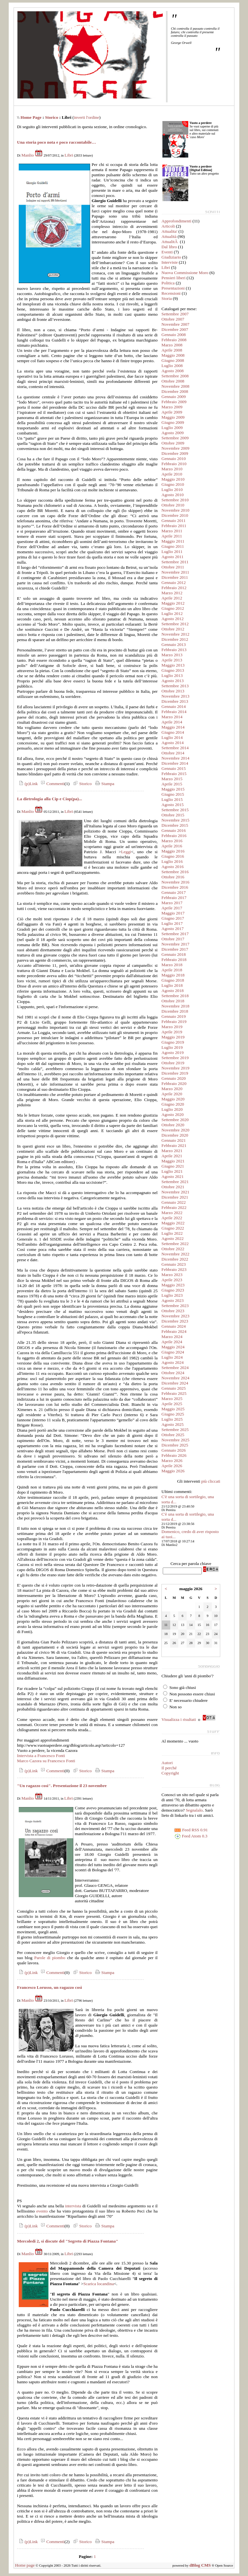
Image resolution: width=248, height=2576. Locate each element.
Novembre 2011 (175, 572)
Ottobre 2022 (172, 1248)
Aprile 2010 (171, 474)
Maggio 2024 (172, 1346)
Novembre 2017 (175, 944)
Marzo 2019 (171, 1026)
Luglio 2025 (172, 1419)
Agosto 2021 (172, 1176)
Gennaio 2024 (173, 1326)
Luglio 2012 (172, 613)
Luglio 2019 (172, 1047)
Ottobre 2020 (172, 1124)
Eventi (167, 252)
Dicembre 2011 (174, 577)
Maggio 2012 (172, 603)
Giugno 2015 (172, 794)
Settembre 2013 (175, 685)
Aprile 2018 (171, 969)
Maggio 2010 (172, 479)
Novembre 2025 (175, 1439)
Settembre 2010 (175, 499)
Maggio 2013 (172, 665)
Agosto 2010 (172, 494)
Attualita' (169, 231)
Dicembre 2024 (174, 1383)
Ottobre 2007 (172, 319)
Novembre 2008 (175, 386)
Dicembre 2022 (174, 1259)
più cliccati (210, 1481)
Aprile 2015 (171, 784)
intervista (73, 2205)
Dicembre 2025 (174, 1445)
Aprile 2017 (171, 907)
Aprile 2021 (171, 1155)
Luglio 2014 (172, 737)
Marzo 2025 (171, 1398)
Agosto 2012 (172, 618)
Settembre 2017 (175, 933)
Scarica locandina (98, 2283)
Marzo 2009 (171, 406)
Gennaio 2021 (173, 1140)
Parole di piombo (49, 1957)
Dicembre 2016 (174, 887)
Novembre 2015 (175, 820)
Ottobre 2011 (172, 567)
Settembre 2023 (175, 1305)
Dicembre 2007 (174, 329)
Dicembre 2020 (174, 1135)
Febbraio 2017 (173, 897)
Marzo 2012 (171, 592)
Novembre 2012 (175, 634)
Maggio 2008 (172, 355)
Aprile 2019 (171, 1031)
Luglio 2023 (172, 1295)
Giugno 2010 (172, 484)
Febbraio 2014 (173, 711)
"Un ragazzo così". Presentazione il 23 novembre (62, 1785)
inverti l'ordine (86, 117)
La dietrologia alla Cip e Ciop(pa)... (49, 798)
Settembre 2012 (175, 623)
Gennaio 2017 (173, 892)
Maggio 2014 (172, 727)
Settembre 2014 (175, 747)
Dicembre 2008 (174, 391)
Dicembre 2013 (174, 701)
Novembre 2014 (175, 758)
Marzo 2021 (171, 1150)
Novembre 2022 (175, 1254)
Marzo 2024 (171, 1336)
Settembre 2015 (175, 809)
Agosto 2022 (172, 1238)
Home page (25, 2565)
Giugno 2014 (172, 732)
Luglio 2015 (172, 799)
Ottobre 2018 (172, 1000)
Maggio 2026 (172, 1470)
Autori (167, 1762)
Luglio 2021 (172, 1171)
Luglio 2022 (172, 1233)
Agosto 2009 (172, 432)
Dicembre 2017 (174, 949)
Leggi (126, 851)
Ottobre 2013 (172, 691)
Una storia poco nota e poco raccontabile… (56, 142)
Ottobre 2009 (172, 443)
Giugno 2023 (172, 1290)
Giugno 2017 (172, 918)
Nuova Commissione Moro (184, 272)
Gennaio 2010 (173, 458)
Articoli (168, 226)
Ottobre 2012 (172, 629)
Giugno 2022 (172, 1228)
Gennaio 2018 (173, 954)
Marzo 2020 (171, 1088)
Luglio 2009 (172, 427)
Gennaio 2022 (173, 1202)
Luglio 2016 (172, 861)
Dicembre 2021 (174, 1197)
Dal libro (169, 246)
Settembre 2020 (175, 1119)
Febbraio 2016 (173, 835)
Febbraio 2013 (173, 649)
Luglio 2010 (172, 489)
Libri (69, 155)
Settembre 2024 (175, 1367)
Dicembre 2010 (174, 515)
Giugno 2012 (172, 608)
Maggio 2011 (172, 541)
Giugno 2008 (172, 360)
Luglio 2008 (172, 365)
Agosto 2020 (172, 1114)
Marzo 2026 (171, 1460)
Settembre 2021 (175, 1181)
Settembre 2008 (175, 375)
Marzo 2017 (171, 902)
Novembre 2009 (175, 448)
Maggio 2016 (172, 851)
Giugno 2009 (172, 422)
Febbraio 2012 (173, 587)
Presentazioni (173, 288)
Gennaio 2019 (173, 1016)
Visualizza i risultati (178, 1719)
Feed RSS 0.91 (191, 1829)
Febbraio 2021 (173, 1145)
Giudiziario (171, 257)
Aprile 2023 (171, 1279)
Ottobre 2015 (172, 815)
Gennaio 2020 (173, 1078)
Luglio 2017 (172, 923)
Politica (168, 283)
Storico (51, 117)
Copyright (170, 1773)
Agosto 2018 (172, 990)
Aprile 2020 (171, 1093)
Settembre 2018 (175, 995)
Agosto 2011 (172, 556)
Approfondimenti (176, 221)
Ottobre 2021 (172, 1186)
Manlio (27, 155)
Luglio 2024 (172, 1357)
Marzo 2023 (171, 1274)
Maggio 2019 (172, 1037)
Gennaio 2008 (173, 334)
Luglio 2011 (171, 551)
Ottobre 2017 (172, 938)
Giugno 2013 (172, 670)
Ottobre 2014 (172, 753)
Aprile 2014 (171, 722)
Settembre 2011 (175, 561)
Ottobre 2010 (172, 505)
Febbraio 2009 (173, 401)
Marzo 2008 (171, 344)
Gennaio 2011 (173, 520)
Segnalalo (194, 1810)
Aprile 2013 (171, 660)
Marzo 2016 (171, 840)
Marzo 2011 (171, 530)
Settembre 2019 (175, 1057)
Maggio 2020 (172, 1099)
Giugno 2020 (172, 1104)
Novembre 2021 (175, 1192)
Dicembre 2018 (174, 1011)
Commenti (52, 783)
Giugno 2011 (172, 546)
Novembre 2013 (175, 696)
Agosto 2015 (172, 804)
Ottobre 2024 (172, 1372)
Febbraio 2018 (173, 959)
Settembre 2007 (175, 314)
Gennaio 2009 (173, 396)
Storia (166, 298)
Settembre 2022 (175, 1243)
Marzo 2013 (171, 654)
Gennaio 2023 (173, 1264)
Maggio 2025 (172, 1408)
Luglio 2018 (172, 985)
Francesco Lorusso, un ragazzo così (49, 1987)
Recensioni (171, 293)
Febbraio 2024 (173, 1331)
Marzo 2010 (171, 468)
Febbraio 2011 (173, 525)
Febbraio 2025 (173, 1393)
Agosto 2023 (172, 1300)
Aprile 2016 (171, 845)
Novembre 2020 (175, 1130)
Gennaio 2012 (173, 582)
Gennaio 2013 (173, 644)
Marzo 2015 (171, 778)
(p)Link (27, 783)
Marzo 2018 (171, 964)
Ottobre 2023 (172, 1310)
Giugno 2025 (172, 1414)
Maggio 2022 (172, 1223)
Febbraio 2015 (173, 773)
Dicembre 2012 (174, 639)
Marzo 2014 (171, 716)
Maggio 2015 (172, 789)
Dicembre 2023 (174, 1321)
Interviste (169, 262)
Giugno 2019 (172, 1042)
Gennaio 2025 (173, 1388)
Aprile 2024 (171, 1341)
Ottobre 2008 (172, 381)
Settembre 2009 (175, 437)
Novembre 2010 (175, 510)
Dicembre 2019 (174, 1073)
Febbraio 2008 (173, 339)
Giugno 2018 (172, 980)
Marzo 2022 (171, 1212)
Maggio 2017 (172, 913)
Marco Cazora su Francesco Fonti (46, 1760)
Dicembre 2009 (174, 453)
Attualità (169, 236)
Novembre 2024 (175, 1377)
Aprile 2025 (171, 1403)
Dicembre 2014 (174, 763)
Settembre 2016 (175, 871)
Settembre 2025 (175, 1429)
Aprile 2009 (171, 412)
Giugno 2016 (172, 856)
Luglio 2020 (172, 1109)
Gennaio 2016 (173, 830)
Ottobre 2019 (172, 1062)
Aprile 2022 (171, 1217)
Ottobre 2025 (172, 1434)
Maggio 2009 (172, 417)
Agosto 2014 (172, 742)
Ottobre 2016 (172, 876)
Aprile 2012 (171, 598)
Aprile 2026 (171, 1465)
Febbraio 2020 (173, 1083)
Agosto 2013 (172, 680)
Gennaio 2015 (173, 768)
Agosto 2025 (172, 1424)
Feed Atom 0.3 (190, 1836)
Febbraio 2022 (173, 1207)
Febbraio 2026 (173, 1455)
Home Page (31, 117)
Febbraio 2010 (173, 463)
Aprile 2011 (171, 536)
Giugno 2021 (172, 1166)
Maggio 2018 (172, 975)
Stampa (104, 783)
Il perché (169, 1767)
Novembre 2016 (175, 882)
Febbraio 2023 (173, 1269)
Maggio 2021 (172, 1161)
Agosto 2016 (172, 866)
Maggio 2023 (172, 1285)
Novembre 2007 (175, 324)
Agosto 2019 (172, 1052)
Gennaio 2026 (173, 1450)
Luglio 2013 (172, 675)
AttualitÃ (170, 241)
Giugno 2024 (172, 1352)
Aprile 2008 (171, 350)
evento (42, 2211)
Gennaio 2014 (173, 706)
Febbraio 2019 (173, 1021)
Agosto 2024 (172, 1362)
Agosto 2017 (172, 928)
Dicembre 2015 (174, 825)
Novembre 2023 (175, 1316)
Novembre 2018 (175, 1006)
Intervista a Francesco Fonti (41, 1755)
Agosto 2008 (172, 370)
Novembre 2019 (175, 1068)
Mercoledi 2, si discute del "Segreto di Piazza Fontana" (67, 2241)
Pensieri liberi (173, 277)
